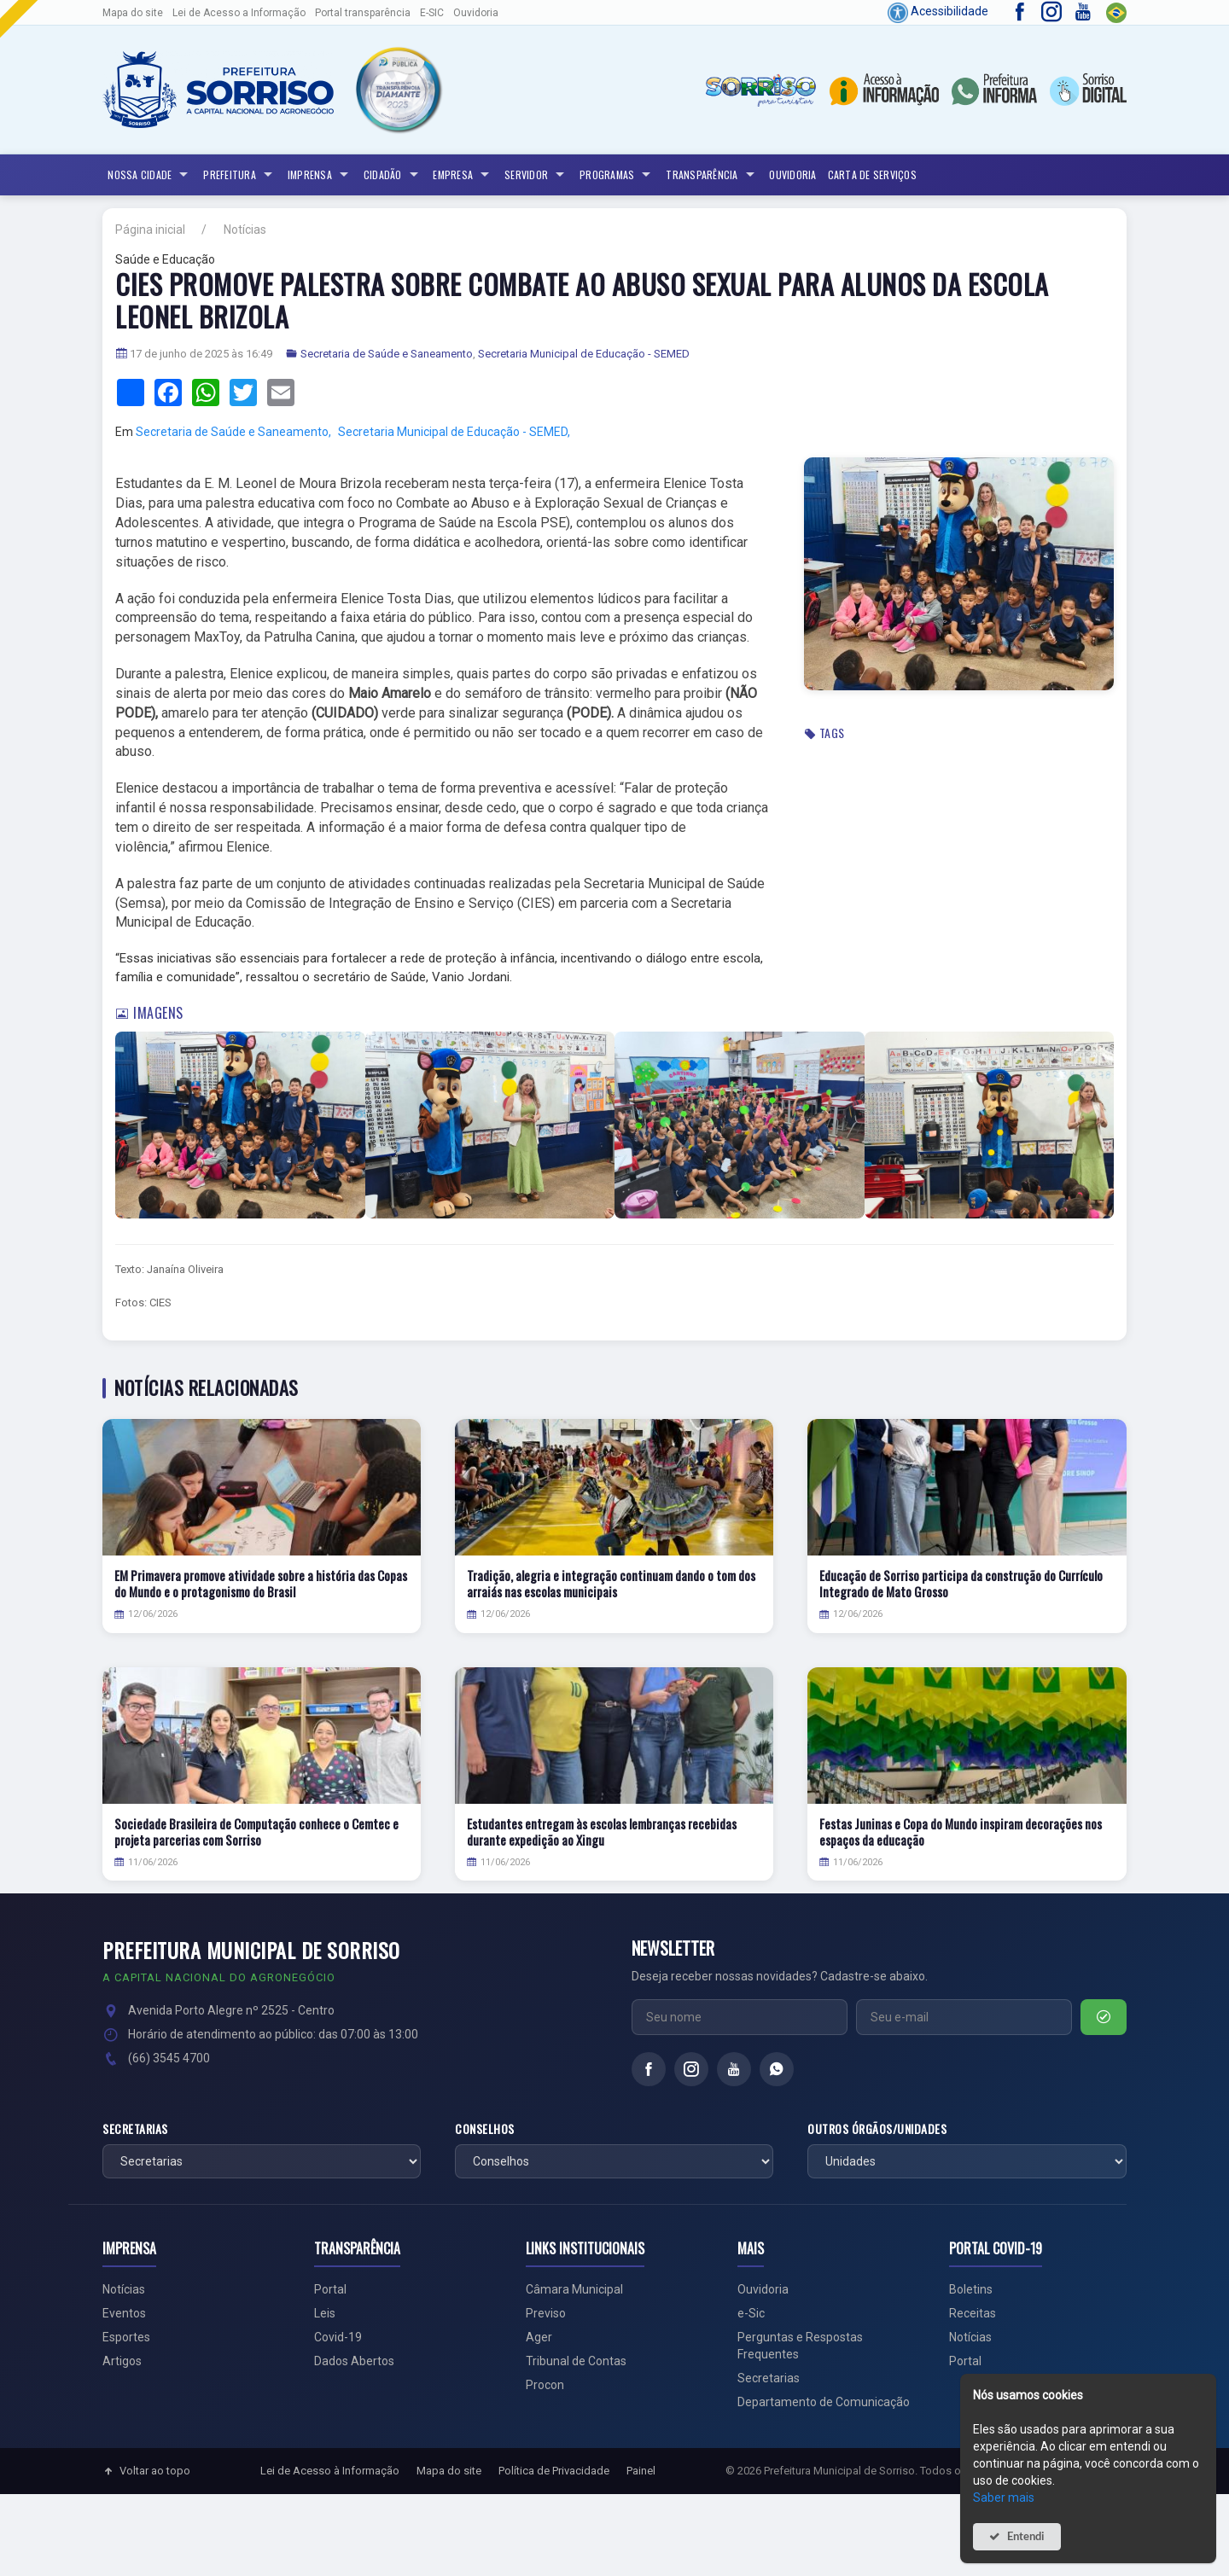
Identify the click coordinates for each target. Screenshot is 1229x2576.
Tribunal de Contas (576, 2361)
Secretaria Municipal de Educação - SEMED (584, 353)
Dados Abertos (354, 2361)
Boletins (971, 2289)
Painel (640, 2470)
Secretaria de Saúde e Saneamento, (233, 432)
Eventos (124, 2313)
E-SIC (432, 13)
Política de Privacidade (553, 2470)
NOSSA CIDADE (150, 174)
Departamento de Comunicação (823, 2402)
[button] (398, 89)
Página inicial (150, 229)
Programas (617, 174)
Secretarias (135, 2128)
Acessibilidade (938, 11)
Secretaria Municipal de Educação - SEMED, (454, 432)
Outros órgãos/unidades (877, 2128)
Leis (324, 2313)
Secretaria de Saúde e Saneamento (386, 353)
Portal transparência (363, 13)
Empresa (463, 174)
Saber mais (1003, 2497)
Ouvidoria (475, 13)
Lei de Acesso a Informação (239, 13)
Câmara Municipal (574, 2289)
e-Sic (751, 2313)
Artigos (122, 2361)
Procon (545, 2385)
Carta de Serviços (872, 174)
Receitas (972, 2313)
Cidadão (393, 174)
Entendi (1026, 2536)
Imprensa (320, 174)
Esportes (126, 2337)
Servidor (536, 174)
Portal (330, 2289)
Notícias (245, 229)
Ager (539, 2337)
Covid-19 (338, 2337)
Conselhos (485, 2128)
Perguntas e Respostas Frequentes (800, 2345)
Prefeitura (240, 174)
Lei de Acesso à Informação (329, 2470)
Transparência (712, 174)
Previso (546, 2313)
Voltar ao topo (146, 2470)
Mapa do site (132, 13)
